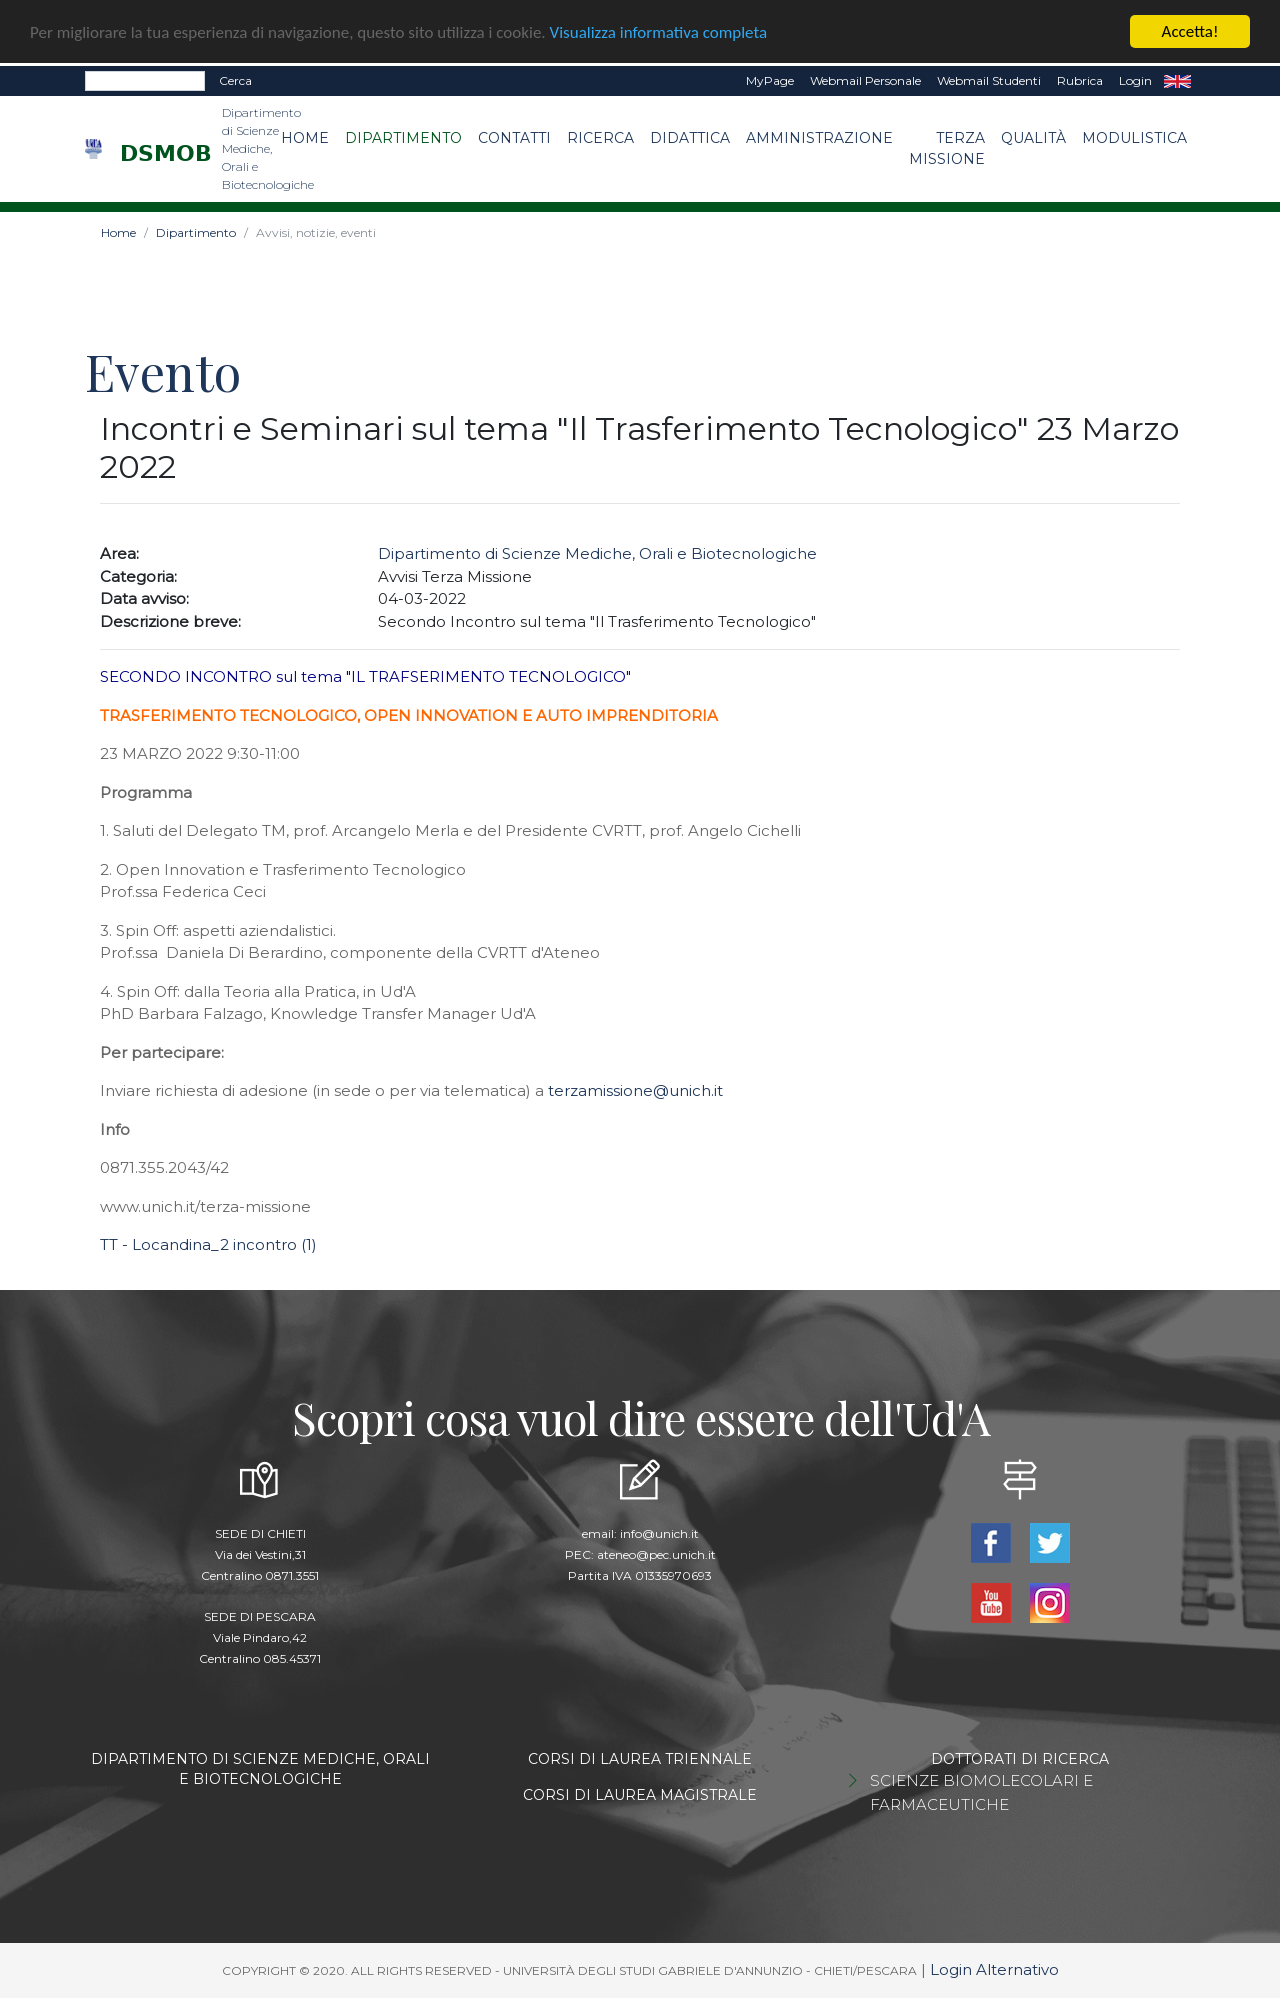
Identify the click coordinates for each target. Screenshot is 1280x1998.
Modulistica (1134, 138)
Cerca (235, 80)
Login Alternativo (994, 1969)
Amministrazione (819, 138)
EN (1177, 81)
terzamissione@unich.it (635, 1090)
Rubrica (1080, 80)
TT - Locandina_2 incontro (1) (208, 1244)
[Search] (145, 81)
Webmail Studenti (989, 80)
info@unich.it (659, 1533)
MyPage (770, 80)
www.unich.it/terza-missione (205, 1206)
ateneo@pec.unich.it (656, 1554)
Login (1135, 80)
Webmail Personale (865, 80)
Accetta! (1190, 31)
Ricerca (600, 138)
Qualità (1033, 138)
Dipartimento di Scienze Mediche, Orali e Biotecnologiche (597, 553)
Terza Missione (947, 148)
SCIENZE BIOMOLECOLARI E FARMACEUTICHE (981, 1792)
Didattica (690, 138)
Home (305, 138)
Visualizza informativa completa (659, 31)
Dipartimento (403, 138)
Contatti (514, 138)
